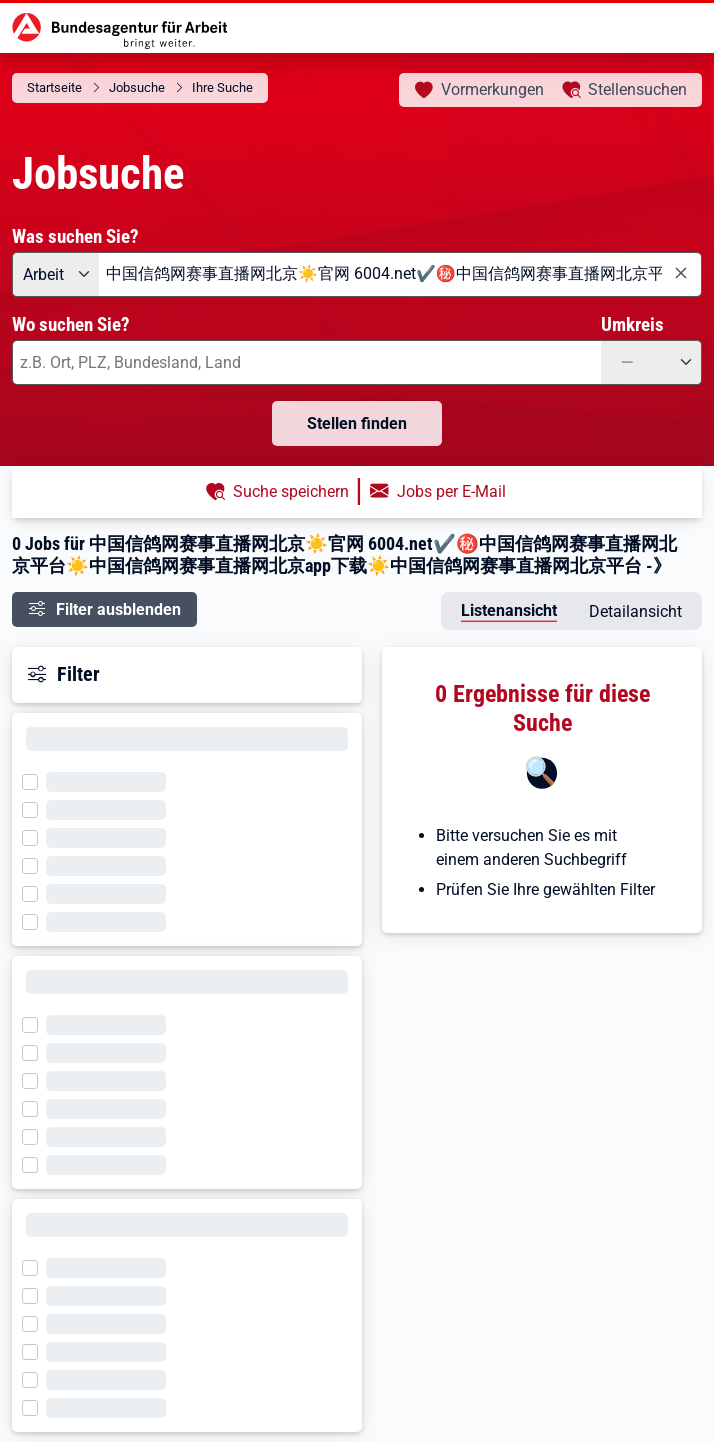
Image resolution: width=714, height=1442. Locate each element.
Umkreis (632, 324)
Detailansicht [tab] (635, 611)
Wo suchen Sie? (71, 324)
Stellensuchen (637, 89)
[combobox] (400, 274)
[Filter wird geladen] (36, 780)
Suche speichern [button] (291, 491)
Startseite (54, 87)
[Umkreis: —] (651, 362)
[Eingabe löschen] (680, 273)
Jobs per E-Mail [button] (451, 491)
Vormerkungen (492, 89)
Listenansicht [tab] (509, 610)
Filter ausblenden (118, 609)
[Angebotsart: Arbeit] (55, 274)
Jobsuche (137, 87)
